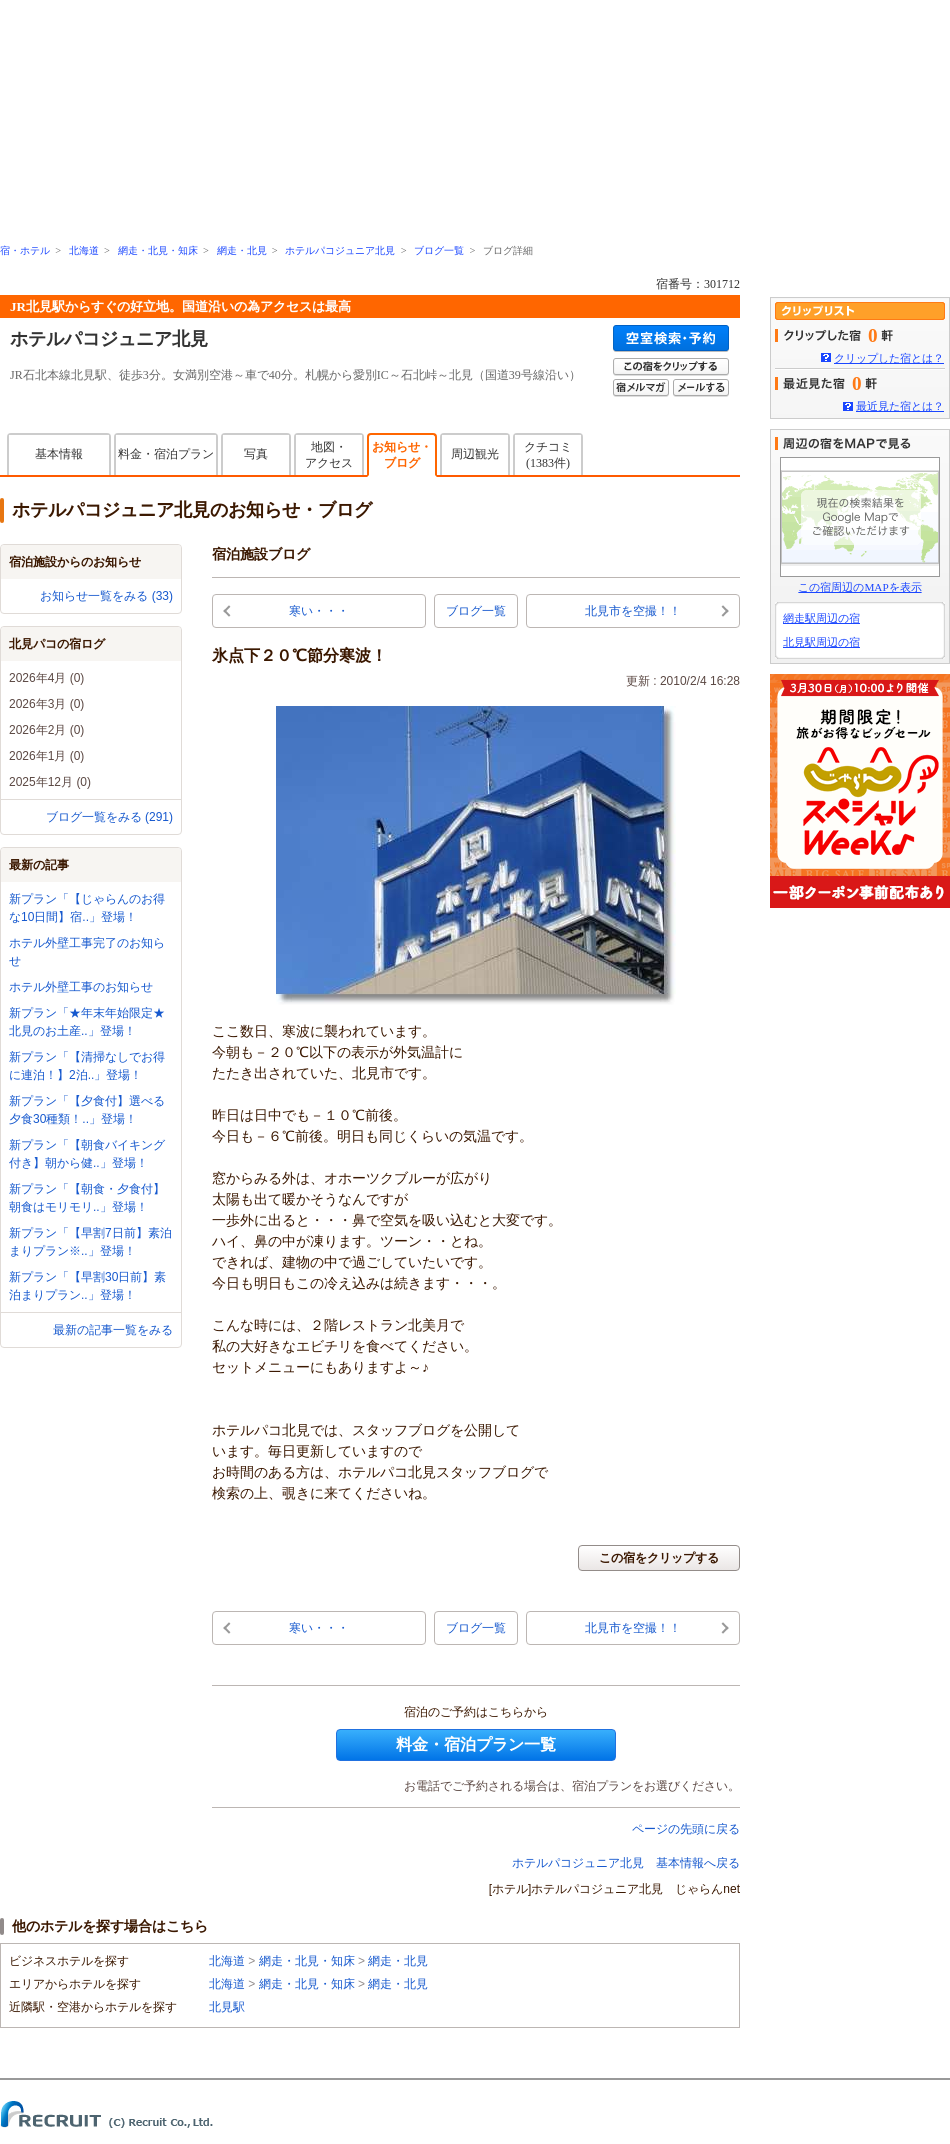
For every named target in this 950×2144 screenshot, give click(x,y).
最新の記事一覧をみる (113, 1330)
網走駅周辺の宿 (821, 618)
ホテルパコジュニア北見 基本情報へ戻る (626, 1863)
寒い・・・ (319, 611)
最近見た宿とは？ (900, 406)
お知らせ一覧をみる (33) (106, 596)
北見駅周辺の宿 (821, 642)
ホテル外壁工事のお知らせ (81, 987)
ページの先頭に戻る (686, 1829)
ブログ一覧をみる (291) (109, 817)
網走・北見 (242, 250)
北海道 (84, 250)
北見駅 (227, 2007)
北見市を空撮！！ (633, 611)
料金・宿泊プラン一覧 (476, 1744)
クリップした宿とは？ (889, 358)
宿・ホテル (25, 250)
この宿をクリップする (659, 1558)
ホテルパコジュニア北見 (340, 250)
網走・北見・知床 (158, 250)
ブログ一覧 (439, 250)
